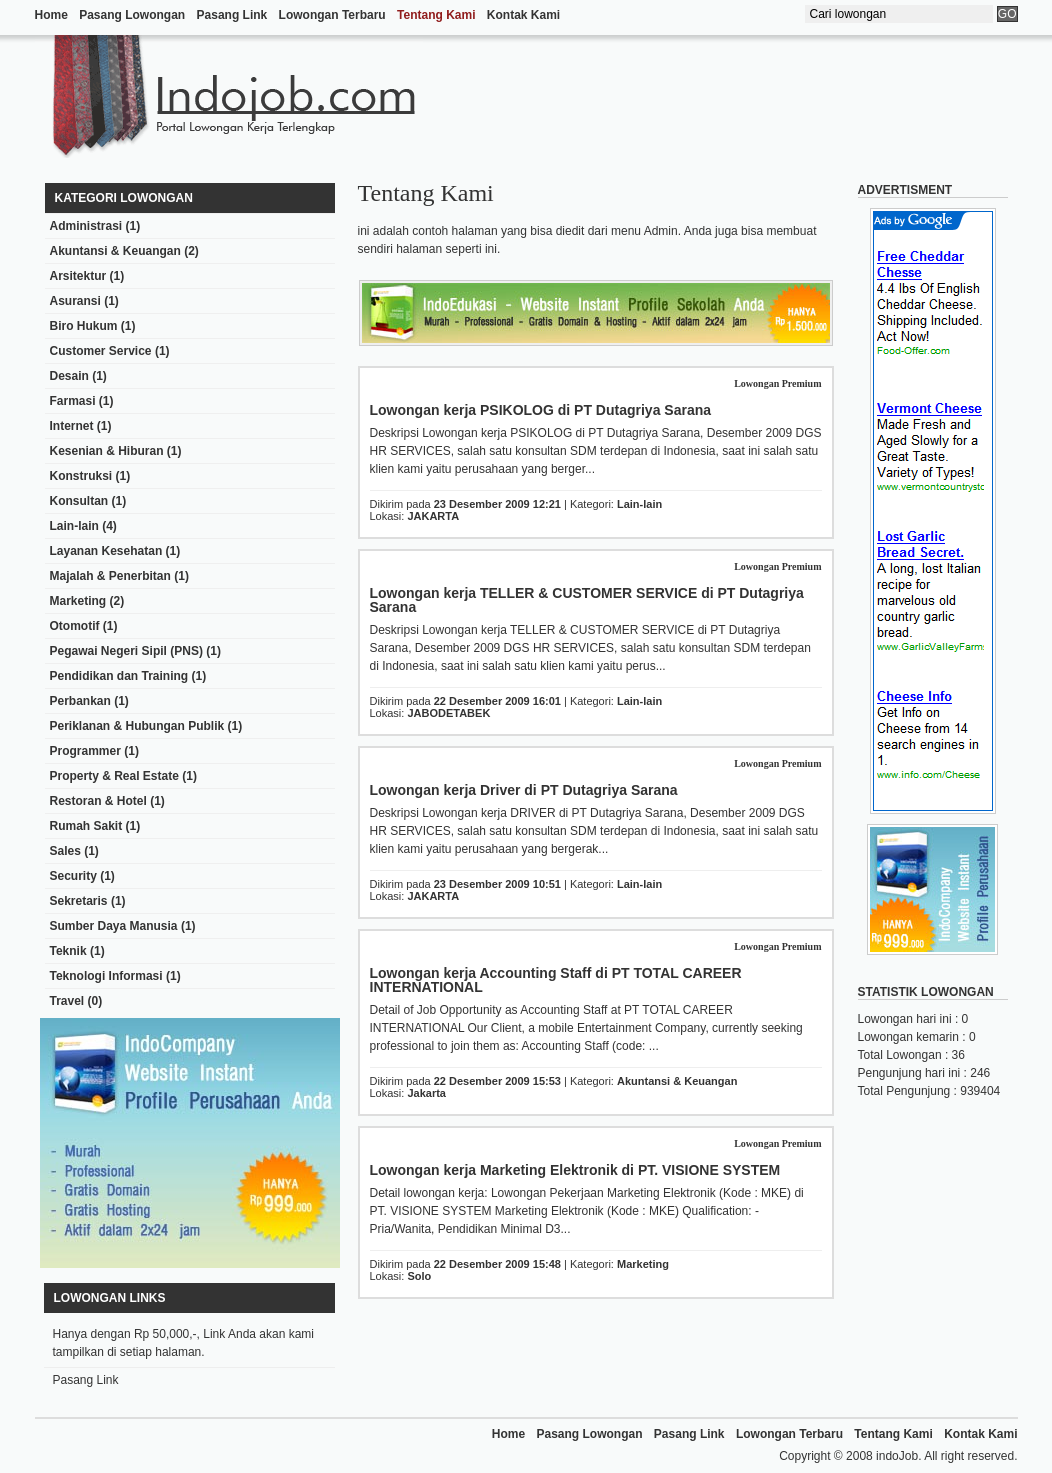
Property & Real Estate (114, 776)
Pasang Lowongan (132, 15)
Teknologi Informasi (106, 976)
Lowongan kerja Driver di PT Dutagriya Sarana (524, 790)
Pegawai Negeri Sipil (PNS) (126, 651)
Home (51, 15)
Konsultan (79, 501)
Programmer (85, 751)
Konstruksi (81, 476)
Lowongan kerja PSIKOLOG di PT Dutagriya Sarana (541, 410)
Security (73, 876)
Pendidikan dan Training (119, 676)
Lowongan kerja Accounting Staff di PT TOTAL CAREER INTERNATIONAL (556, 980)
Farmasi (73, 401)
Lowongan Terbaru (332, 15)
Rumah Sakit (86, 826)
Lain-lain (74, 526)
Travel (67, 1001)
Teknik (68, 951)
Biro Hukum (84, 326)
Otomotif (75, 626)
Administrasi (86, 226)
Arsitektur (78, 276)
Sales (65, 851)
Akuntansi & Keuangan (115, 251)
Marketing (78, 601)
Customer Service (101, 351)
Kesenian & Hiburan (107, 451)
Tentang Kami (436, 15)
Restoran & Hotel (98, 801)
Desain (69, 376)
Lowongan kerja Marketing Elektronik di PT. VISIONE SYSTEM (575, 1170)
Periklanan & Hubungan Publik (137, 726)
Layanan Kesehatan (106, 551)
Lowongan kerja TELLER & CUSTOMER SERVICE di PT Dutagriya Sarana (587, 600)
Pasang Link (232, 15)
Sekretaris (79, 901)
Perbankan (80, 701)
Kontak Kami (523, 15)
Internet (72, 426)
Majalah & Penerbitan (110, 576)
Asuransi (75, 301)
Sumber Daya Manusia (114, 926)
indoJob (897, 1456)
